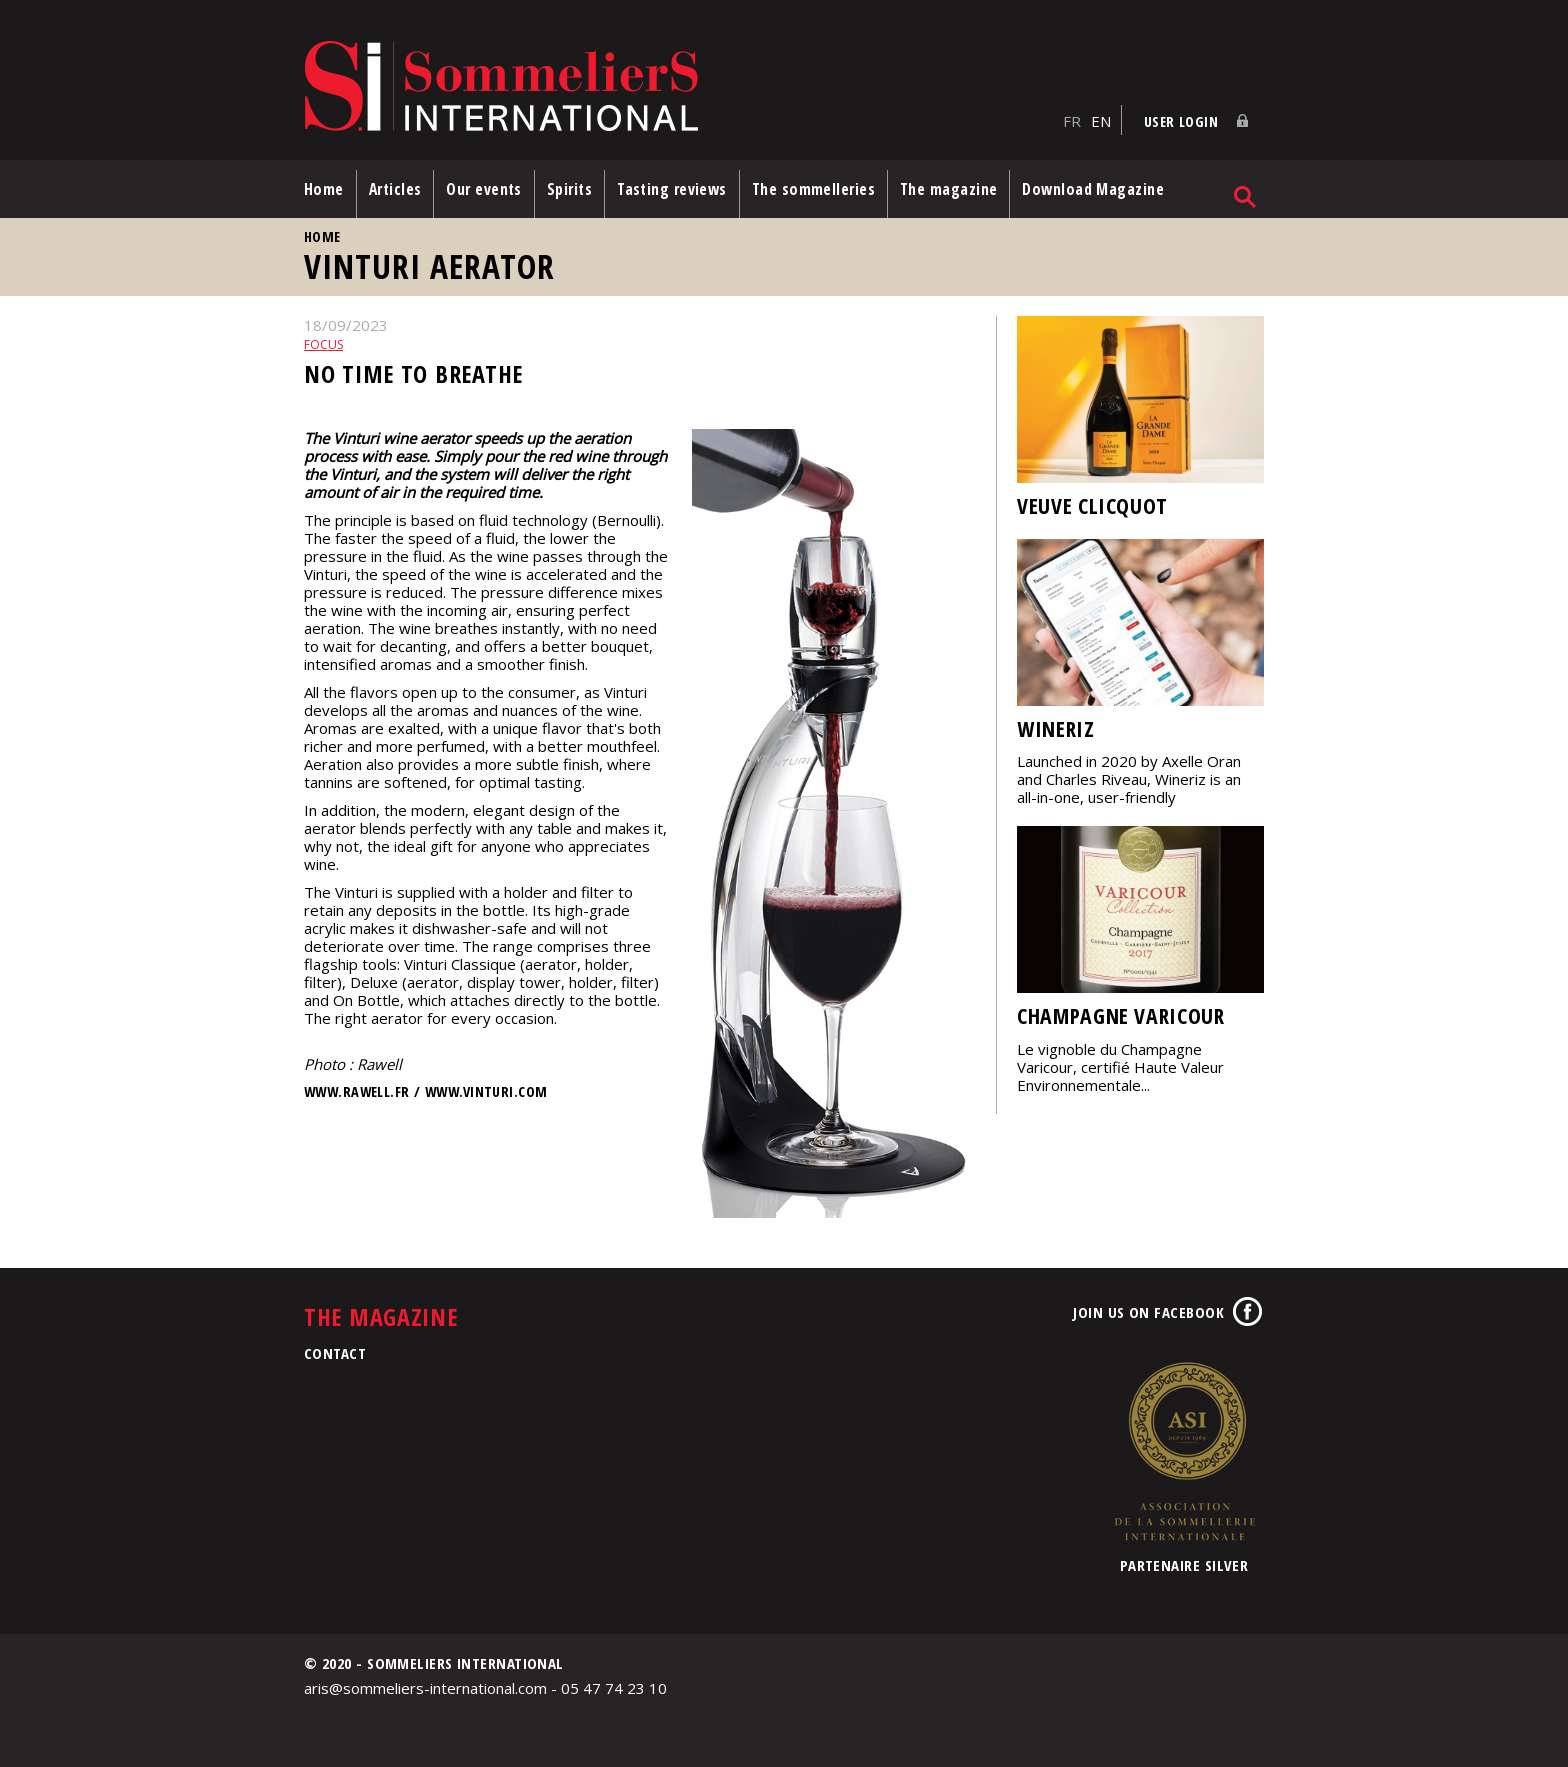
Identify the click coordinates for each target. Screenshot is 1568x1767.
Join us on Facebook (1148, 1312)
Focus (323, 344)
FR (1072, 121)
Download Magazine (1093, 189)
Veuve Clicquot (1092, 505)
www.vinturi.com (486, 1091)
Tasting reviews (672, 189)
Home (324, 189)
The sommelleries (813, 189)
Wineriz (1056, 728)
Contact (335, 1353)
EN (1101, 121)
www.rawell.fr (357, 1091)
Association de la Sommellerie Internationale (1184, 1451)
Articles (395, 189)
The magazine (948, 189)
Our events (484, 189)
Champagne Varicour (1121, 1015)
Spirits (569, 189)
